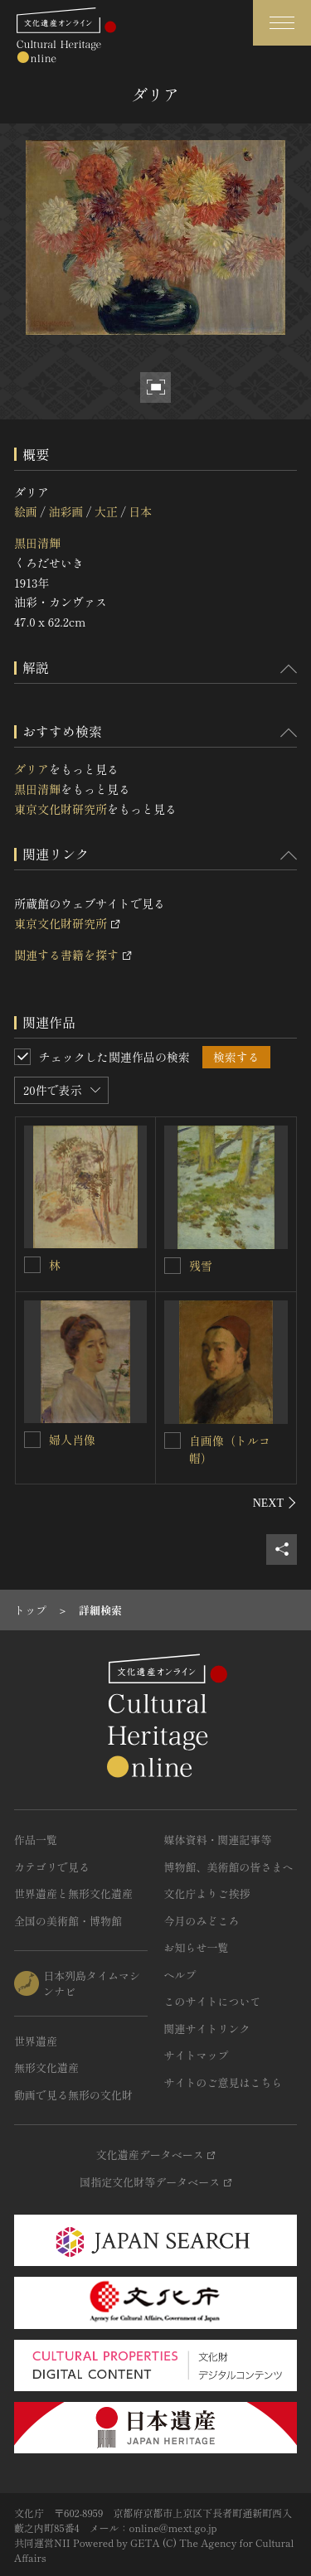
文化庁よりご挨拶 (207, 1893)
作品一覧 (35, 1839)
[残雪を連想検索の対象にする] (172, 1265)
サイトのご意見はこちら (223, 2082)
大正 (106, 511)
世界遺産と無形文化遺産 (73, 1893)
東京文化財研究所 (60, 809)
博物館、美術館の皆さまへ (229, 1867)
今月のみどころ (202, 1921)
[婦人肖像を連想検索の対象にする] (32, 1439)
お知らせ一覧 (196, 1947)
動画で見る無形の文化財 (73, 2095)
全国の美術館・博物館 (68, 1921)
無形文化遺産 (46, 2067)
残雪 (200, 1265)
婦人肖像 (72, 1439)
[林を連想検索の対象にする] (32, 1265)
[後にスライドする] (275, 1502)
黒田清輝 (37, 543)
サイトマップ (196, 2055)
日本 (140, 511)
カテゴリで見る (52, 1867)
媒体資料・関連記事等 (218, 1839)
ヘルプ (180, 1975)
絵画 (25, 511)
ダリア (31, 769)
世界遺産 (35, 2041)
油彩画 (65, 511)
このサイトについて (212, 2001)
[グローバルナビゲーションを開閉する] (282, 23)
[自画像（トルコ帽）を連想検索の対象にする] (172, 1440)
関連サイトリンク (207, 2028)
